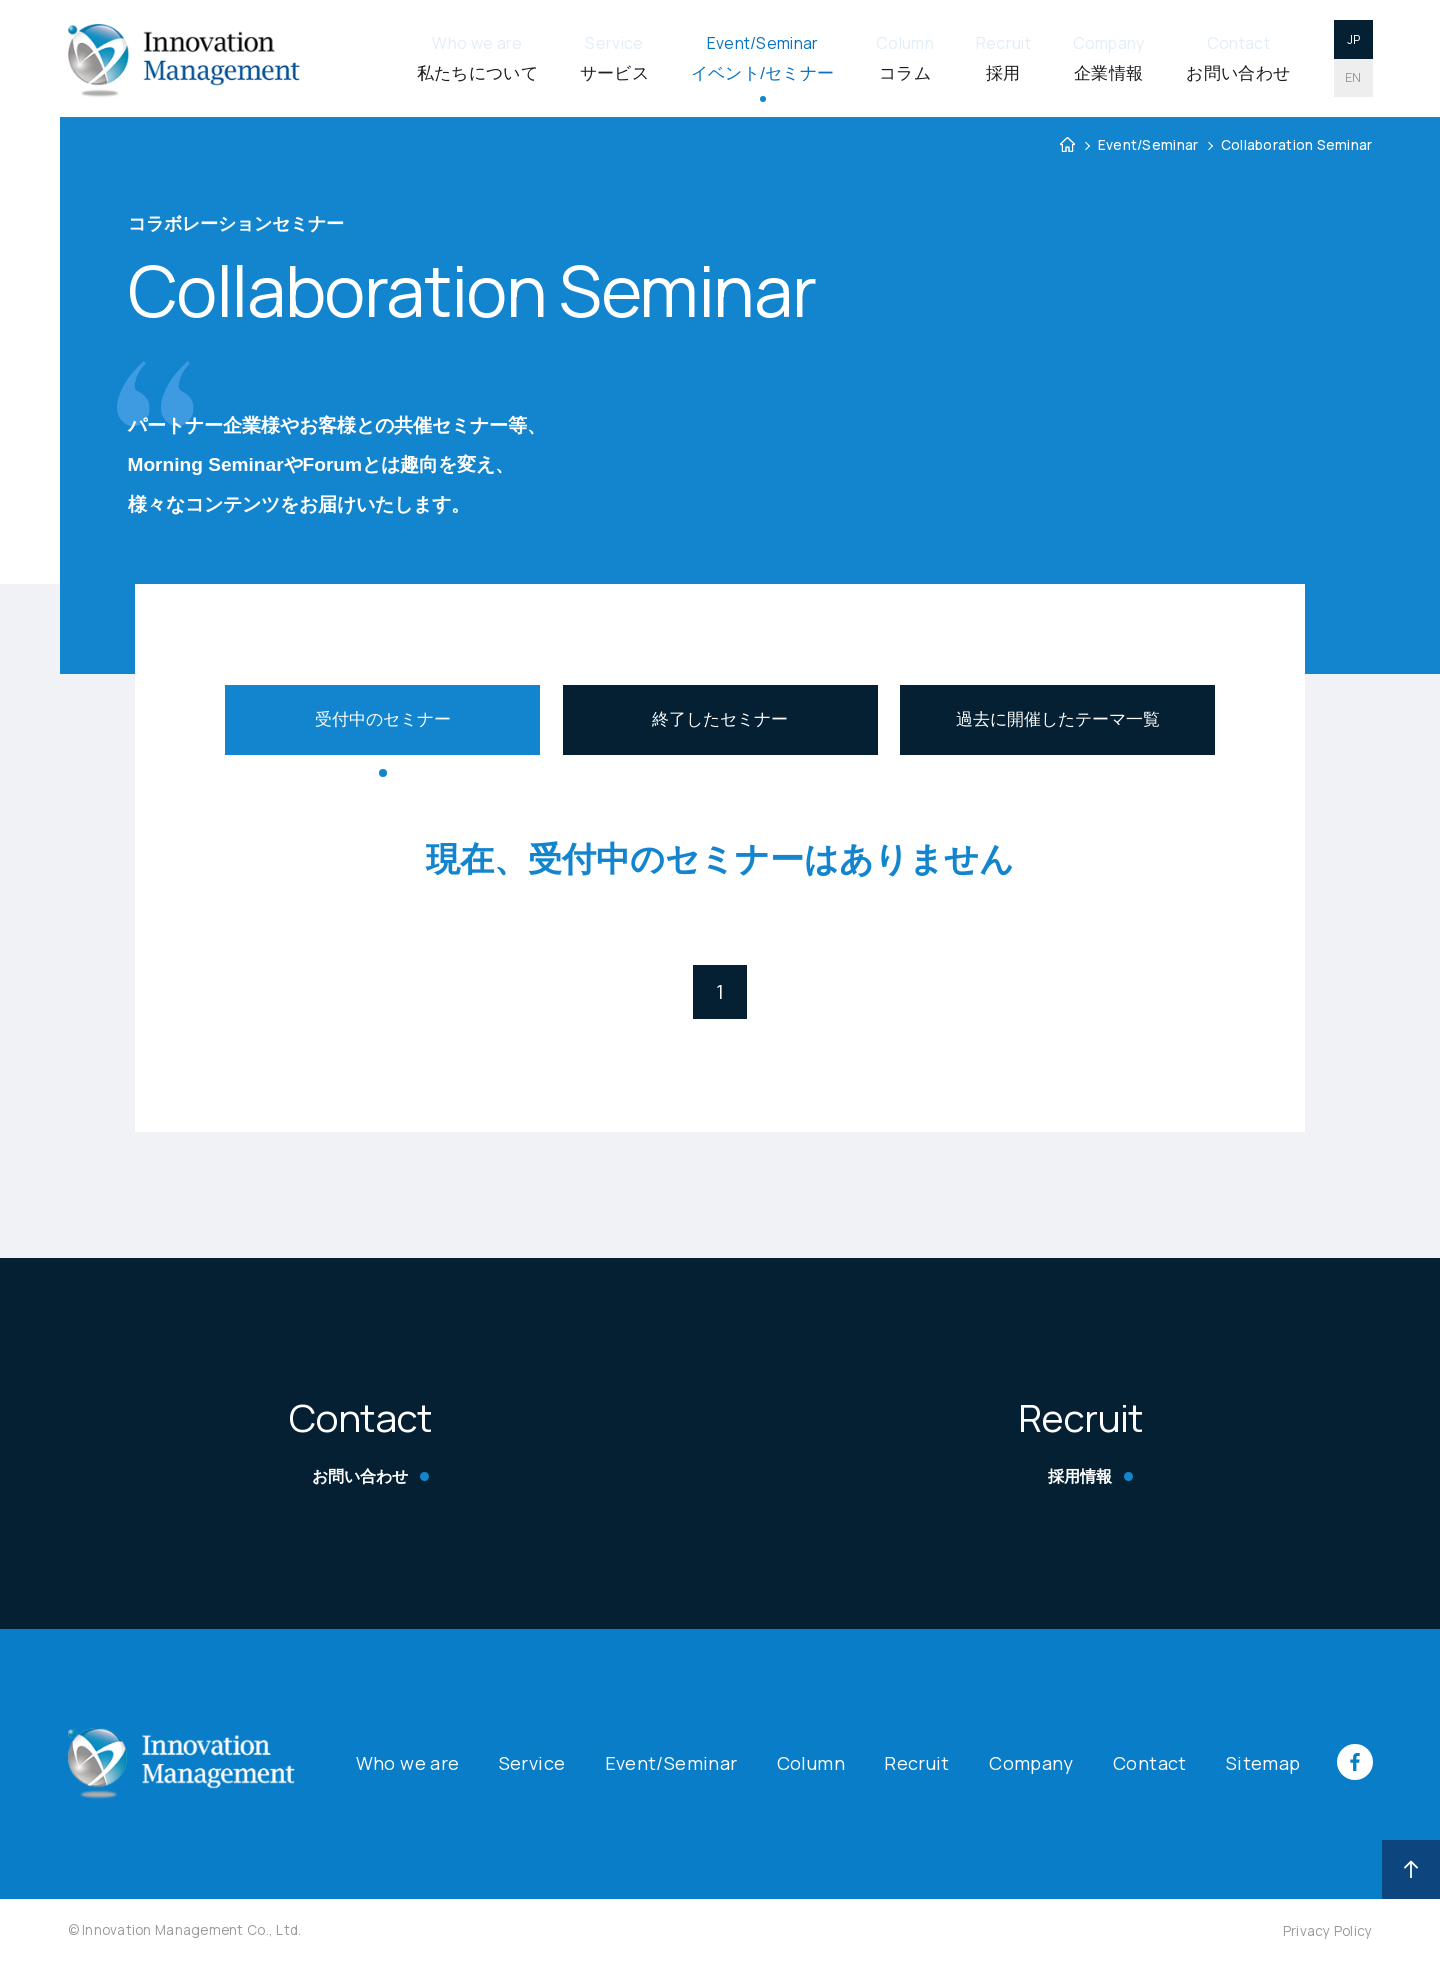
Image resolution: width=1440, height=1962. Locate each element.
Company (1031, 1763)
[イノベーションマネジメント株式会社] (184, 58)
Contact (1150, 1763)
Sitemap (1263, 1763)
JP (1354, 39)
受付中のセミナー (383, 719)
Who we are (408, 1763)
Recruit (917, 1763)
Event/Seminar (1148, 145)
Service (532, 1763)
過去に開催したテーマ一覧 (1058, 719)
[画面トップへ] (1411, 1869)
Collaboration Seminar (1297, 145)
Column (811, 1763)
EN (1353, 77)
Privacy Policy (1328, 1931)
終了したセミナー (720, 719)
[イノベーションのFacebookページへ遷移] (1337, 1774)
